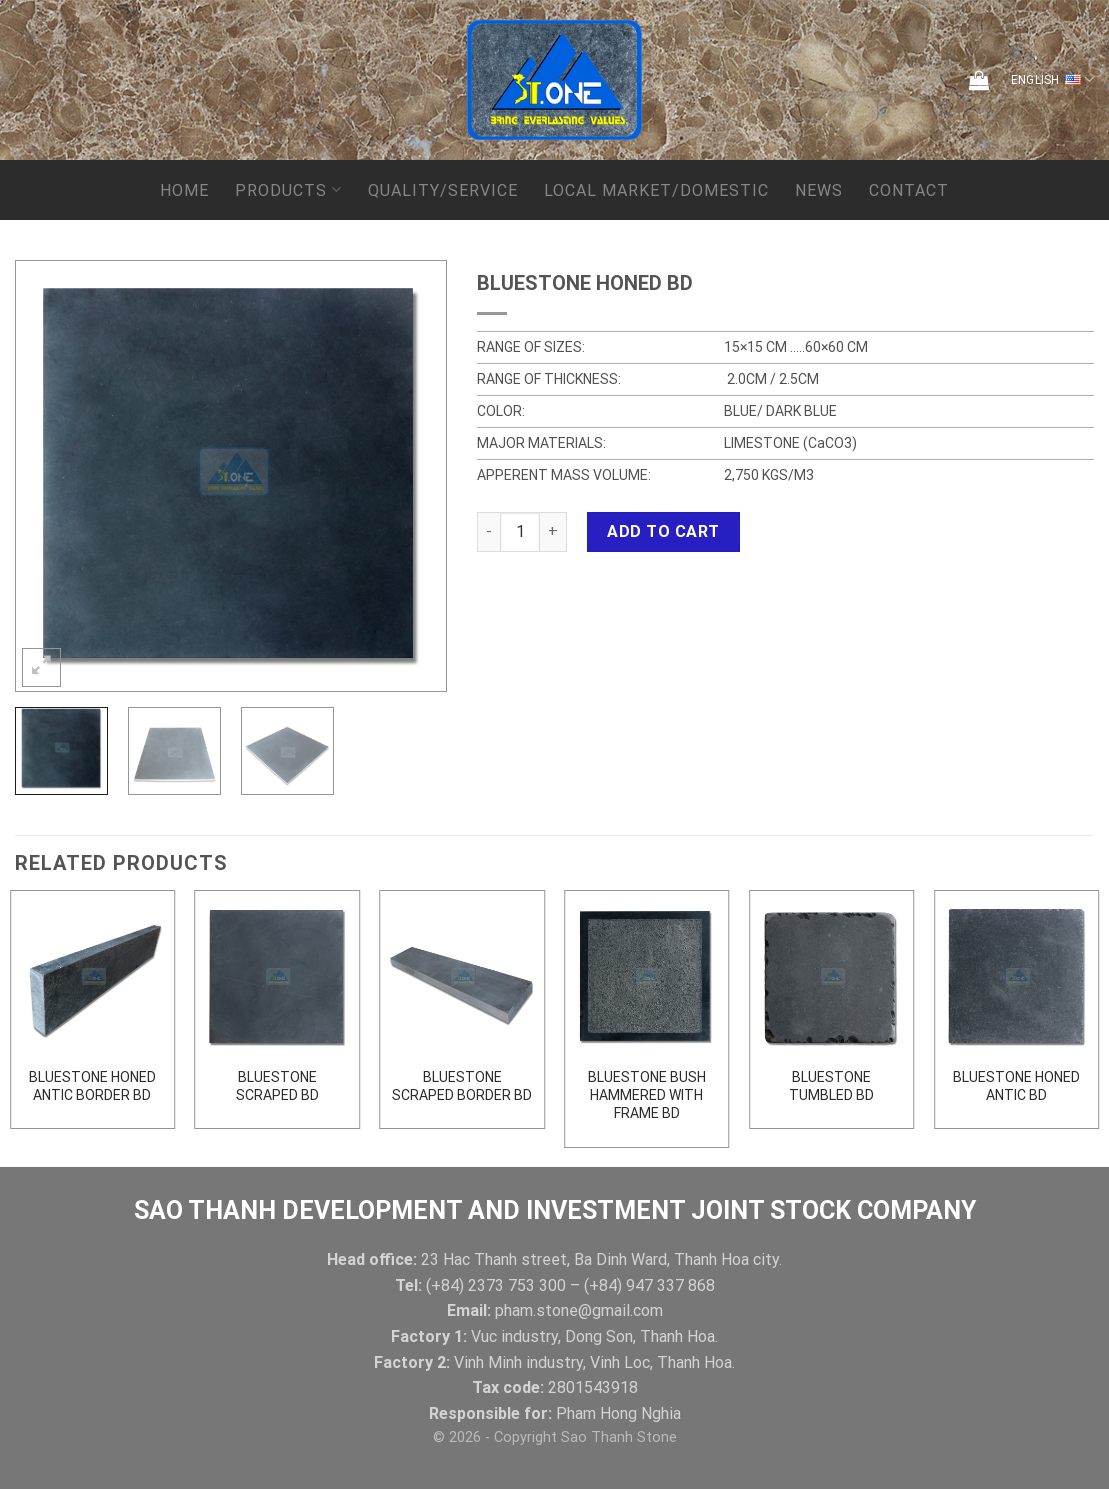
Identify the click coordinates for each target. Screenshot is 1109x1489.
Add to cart (663, 531)
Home (184, 190)
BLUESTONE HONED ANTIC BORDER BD (92, 1086)
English (1052, 80)
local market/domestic (656, 190)
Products (288, 189)
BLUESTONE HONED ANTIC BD (1016, 1086)
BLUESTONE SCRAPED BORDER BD (462, 1086)
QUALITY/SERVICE (443, 190)
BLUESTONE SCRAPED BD (277, 1086)
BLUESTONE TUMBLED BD (831, 1086)
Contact (909, 190)
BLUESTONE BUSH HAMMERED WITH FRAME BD (647, 1095)
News (819, 190)
